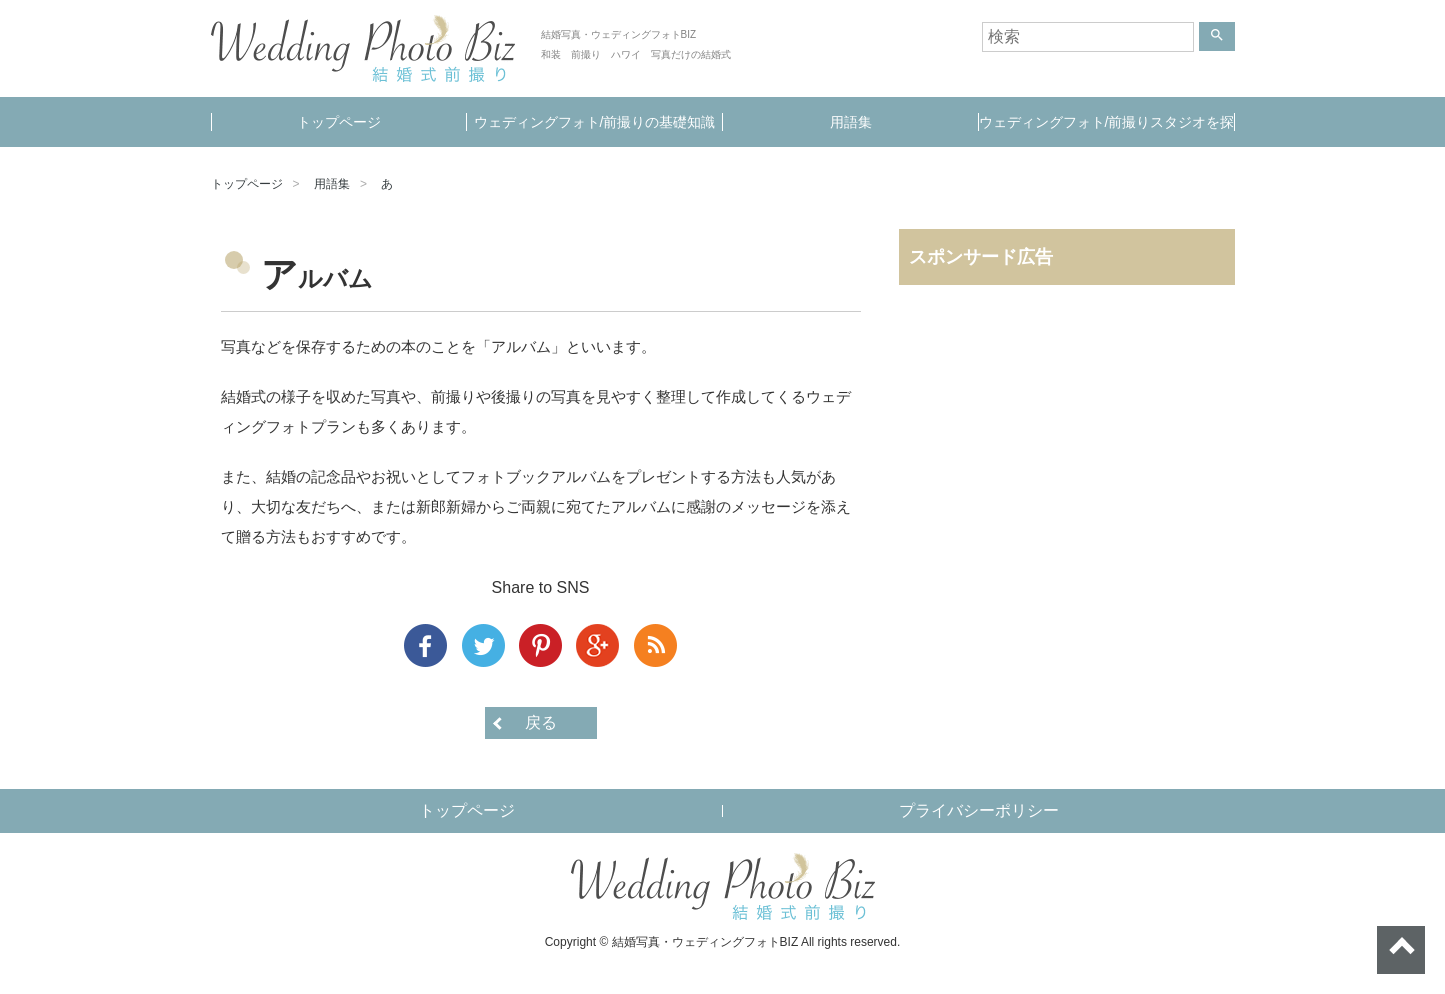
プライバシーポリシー (979, 810)
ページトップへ (1401, 950)
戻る (541, 722)
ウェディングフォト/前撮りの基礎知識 (595, 122)
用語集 (851, 122)
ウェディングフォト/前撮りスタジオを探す (1107, 130)
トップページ (339, 122)
